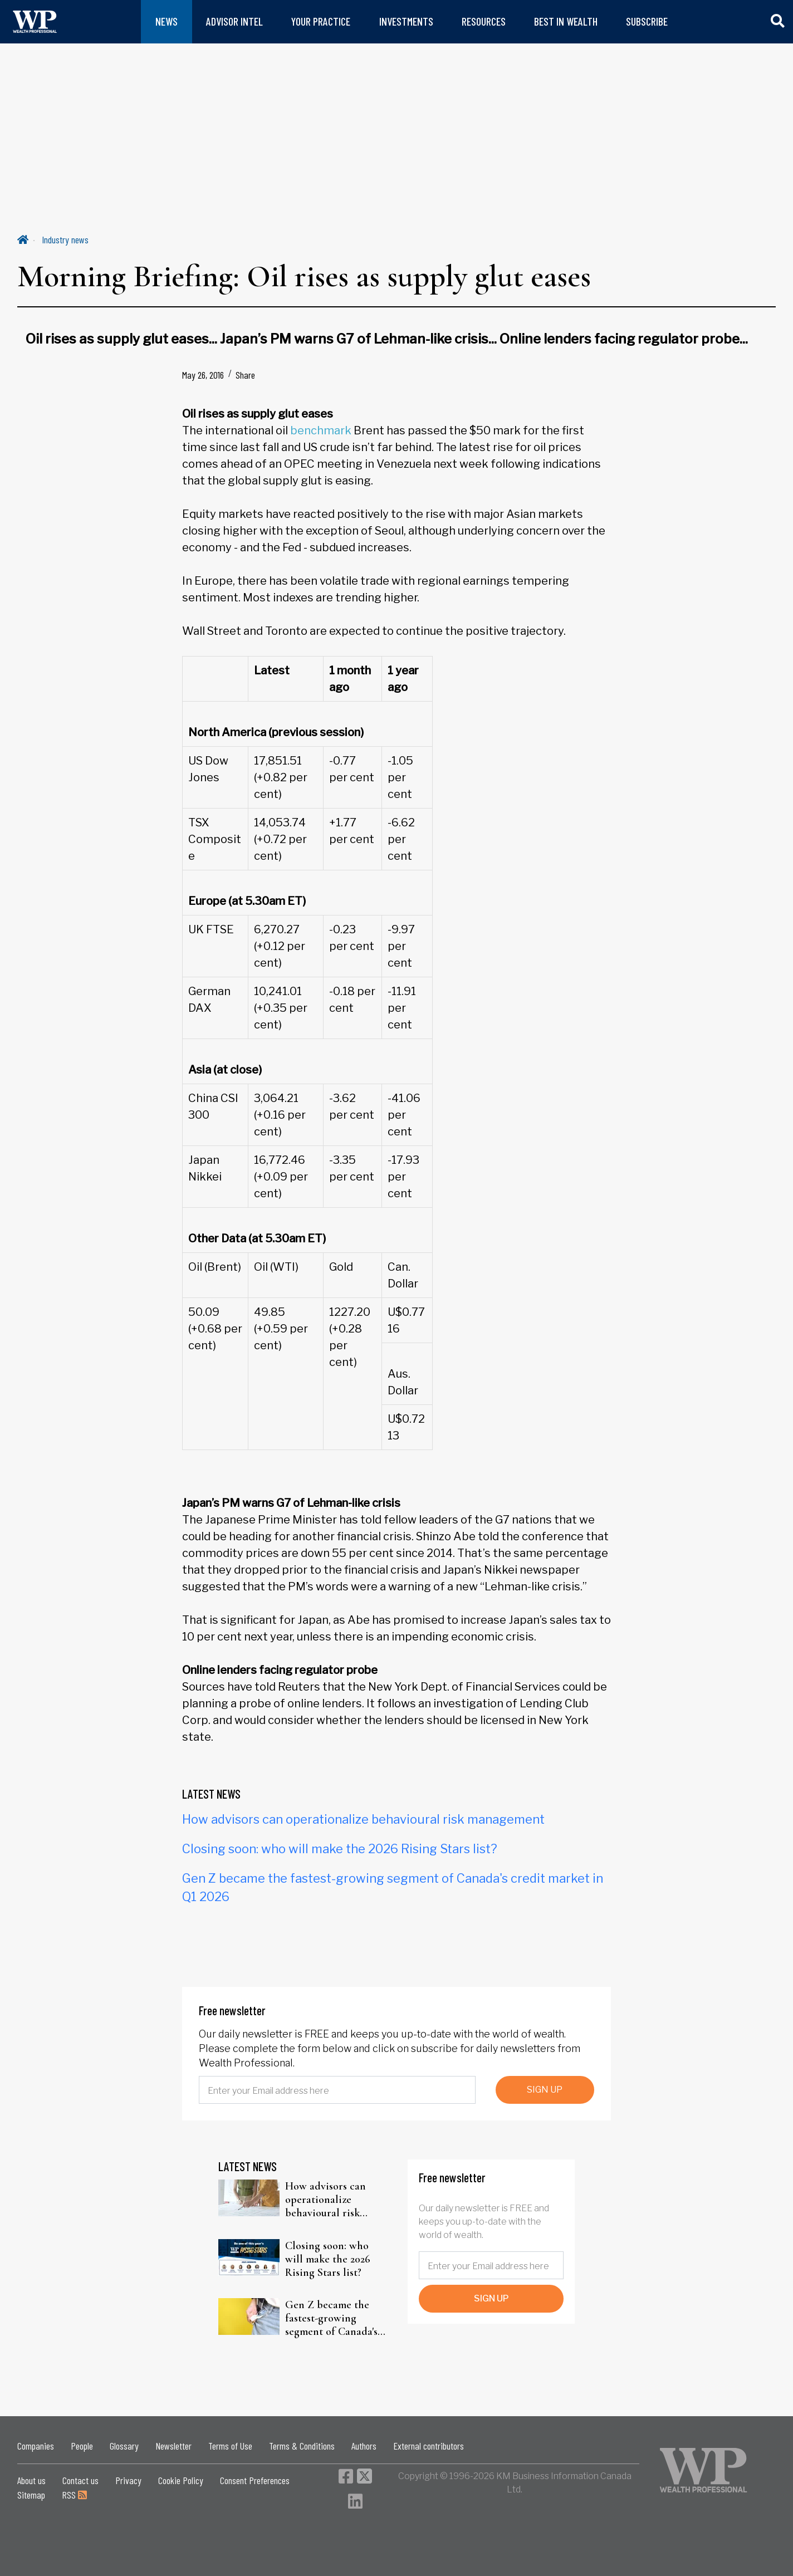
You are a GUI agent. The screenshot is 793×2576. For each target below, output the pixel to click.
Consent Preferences (255, 2480)
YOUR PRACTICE (320, 21)
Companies (35, 2446)
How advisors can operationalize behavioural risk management (363, 1819)
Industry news (65, 239)
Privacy (128, 2480)
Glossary (124, 2446)
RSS (74, 2495)
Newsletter (173, 2446)
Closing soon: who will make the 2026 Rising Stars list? (339, 1849)
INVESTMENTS (406, 21)
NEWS (166, 21)
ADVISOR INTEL (234, 21)
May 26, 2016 (203, 375)
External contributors (428, 2446)
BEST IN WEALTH (566, 21)
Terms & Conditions (302, 2446)
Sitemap (31, 2495)
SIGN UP (544, 2089)
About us (31, 2480)
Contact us (80, 2480)
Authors (363, 2446)
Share (245, 375)
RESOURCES (484, 21)
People (82, 2446)
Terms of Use (230, 2446)
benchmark (320, 430)
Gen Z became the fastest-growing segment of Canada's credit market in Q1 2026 (331, 2318)
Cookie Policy (180, 2480)
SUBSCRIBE (647, 21)
